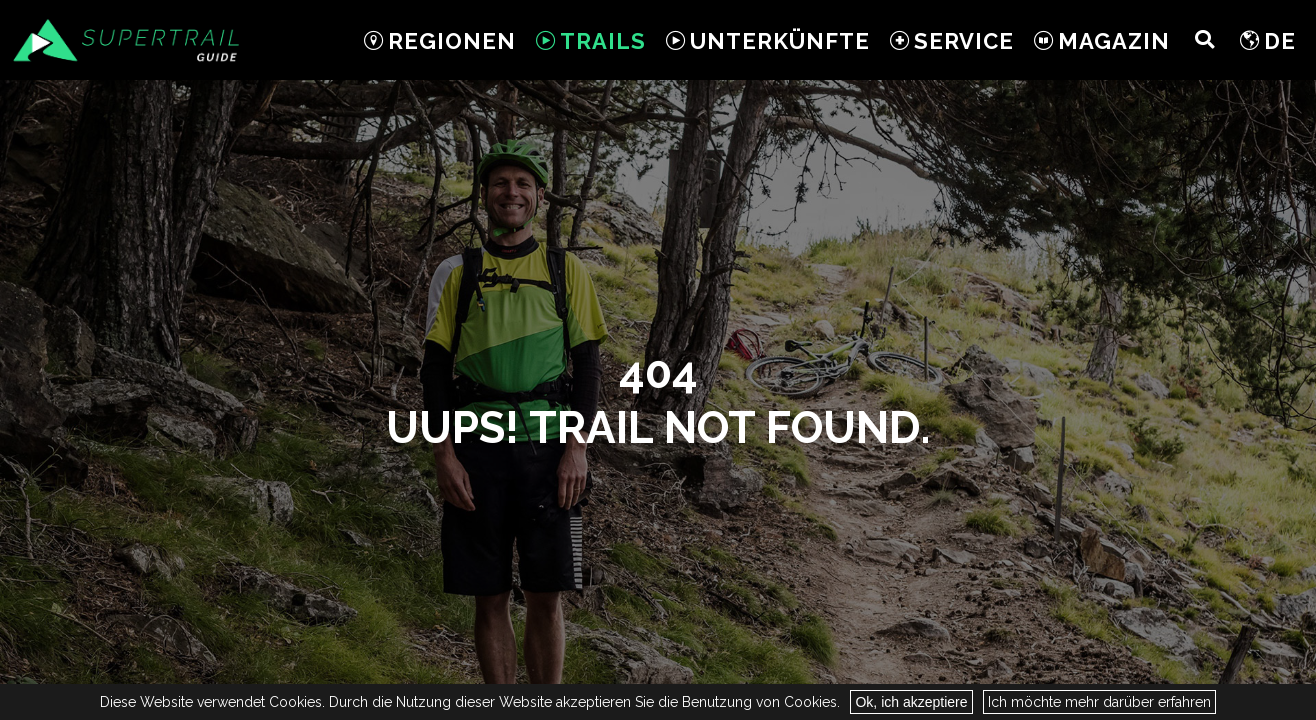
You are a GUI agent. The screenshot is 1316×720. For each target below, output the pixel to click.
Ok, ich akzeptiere (911, 702)
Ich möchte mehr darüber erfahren (1099, 702)
